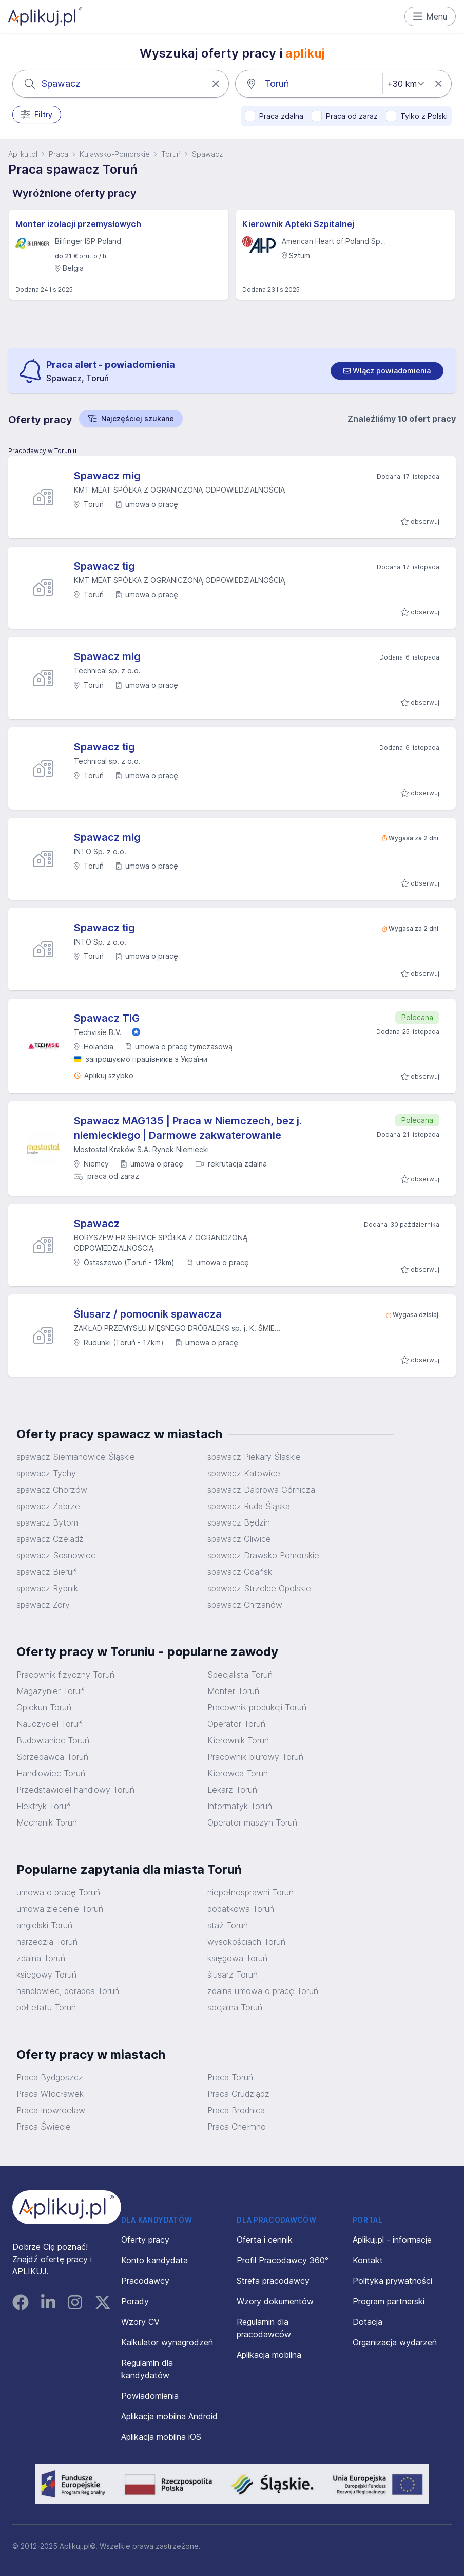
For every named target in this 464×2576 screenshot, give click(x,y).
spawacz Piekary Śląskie (254, 1457)
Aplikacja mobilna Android (169, 2416)
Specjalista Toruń (240, 1674)
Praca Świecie (43, 2126)
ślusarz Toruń (232, 1974)
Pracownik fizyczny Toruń (65, 1674)
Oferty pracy (145, 2239)
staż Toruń (227, 1925)
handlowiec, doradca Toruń (67, 1991)
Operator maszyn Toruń (252, 1822)
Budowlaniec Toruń (52, 1740)
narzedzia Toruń (47, 1941)
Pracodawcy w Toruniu (42, 451)
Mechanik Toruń (46, 1822)
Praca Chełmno (236, 2126)
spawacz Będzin (238, 1522)
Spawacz (207, 153)
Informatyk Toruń (239, 1806)
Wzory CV (140, 2322)
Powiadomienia (150, 2396)
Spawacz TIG (107, 1018)
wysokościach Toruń (246, 1941)
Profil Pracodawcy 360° (282, 2260)
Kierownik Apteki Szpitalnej (298, 224)
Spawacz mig (107, 475)
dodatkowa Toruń (240, 1909)
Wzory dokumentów (275, 2301)
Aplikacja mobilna (269, 2354)
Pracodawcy (145, 2281)
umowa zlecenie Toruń (59, 1909)
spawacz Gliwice (239, 1539)
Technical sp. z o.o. (107, 670)
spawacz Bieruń (46, 1572)
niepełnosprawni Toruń (250, 1892)
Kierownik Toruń (238, 1740)
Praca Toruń (230, 2077)
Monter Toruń (233, 1691)
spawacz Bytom (47, 1522)
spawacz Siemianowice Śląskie (75, 1457)
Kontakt (368, 2260)
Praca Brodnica (236, 2110)
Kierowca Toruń (237, 1773)
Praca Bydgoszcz (49, 2077)
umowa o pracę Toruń (58, 1892)
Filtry (36, 114)
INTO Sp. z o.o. (100, 851)
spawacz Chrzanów (244, 1605)
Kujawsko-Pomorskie (115, 153)
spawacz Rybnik (47, 1588)
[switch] (387, 371)
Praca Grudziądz (238, 2094)
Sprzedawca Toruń (52, 1757)
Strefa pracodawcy (273, 2281)
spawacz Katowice (243, 1473)
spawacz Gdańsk (239, 1572)
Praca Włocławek (50, 2094)
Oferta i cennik (265, 2239)
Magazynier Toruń (50, 1691)
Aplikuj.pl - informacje (392, 2239)
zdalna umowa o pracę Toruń (262, 1991)
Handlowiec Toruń (50, 1773)
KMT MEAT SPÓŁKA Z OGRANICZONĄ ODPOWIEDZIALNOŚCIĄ (179, 489)
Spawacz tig (104, 566)
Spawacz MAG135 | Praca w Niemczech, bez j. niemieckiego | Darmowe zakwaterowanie (188, 1128)
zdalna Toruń (40, 1958)
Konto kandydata (154, 2260)
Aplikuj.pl (22, 153)
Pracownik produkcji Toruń (256, 1707)
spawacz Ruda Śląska (248, 1506)
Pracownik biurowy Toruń (255, 1757)
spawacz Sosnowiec (55, 1555)
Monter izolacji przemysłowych (78, 224)
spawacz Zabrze (48, 1506)
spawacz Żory (43, 1605)
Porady (135, 2301)
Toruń (171, 153)
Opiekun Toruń (43, 1707)
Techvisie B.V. (98, 1032)
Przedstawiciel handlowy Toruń (75, 1789)
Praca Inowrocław (50, 2110)
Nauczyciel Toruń (49, 1724)
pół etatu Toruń (46, 2007)
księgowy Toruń (46, 1974)
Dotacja (367, 2322)
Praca (58, 153)
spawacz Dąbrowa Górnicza (261, 1489)
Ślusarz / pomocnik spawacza (148, 1314)
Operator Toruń (236, 1724)
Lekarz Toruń (232, 1789)
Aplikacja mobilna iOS (161, 2437)
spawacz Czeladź (50, 1539)
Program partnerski (388, 2301)
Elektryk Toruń (43, 1806)
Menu (430, 16)
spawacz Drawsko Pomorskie (263, 1555)
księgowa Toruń (237, 1958)
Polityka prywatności (392, 2281)
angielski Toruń (44, 1925)
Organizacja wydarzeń (395, 2342)
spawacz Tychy (46, 1473)
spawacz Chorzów (51, 1489)
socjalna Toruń (234, 2007)
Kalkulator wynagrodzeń (167, 2342)
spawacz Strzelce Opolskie (259, 1588)
